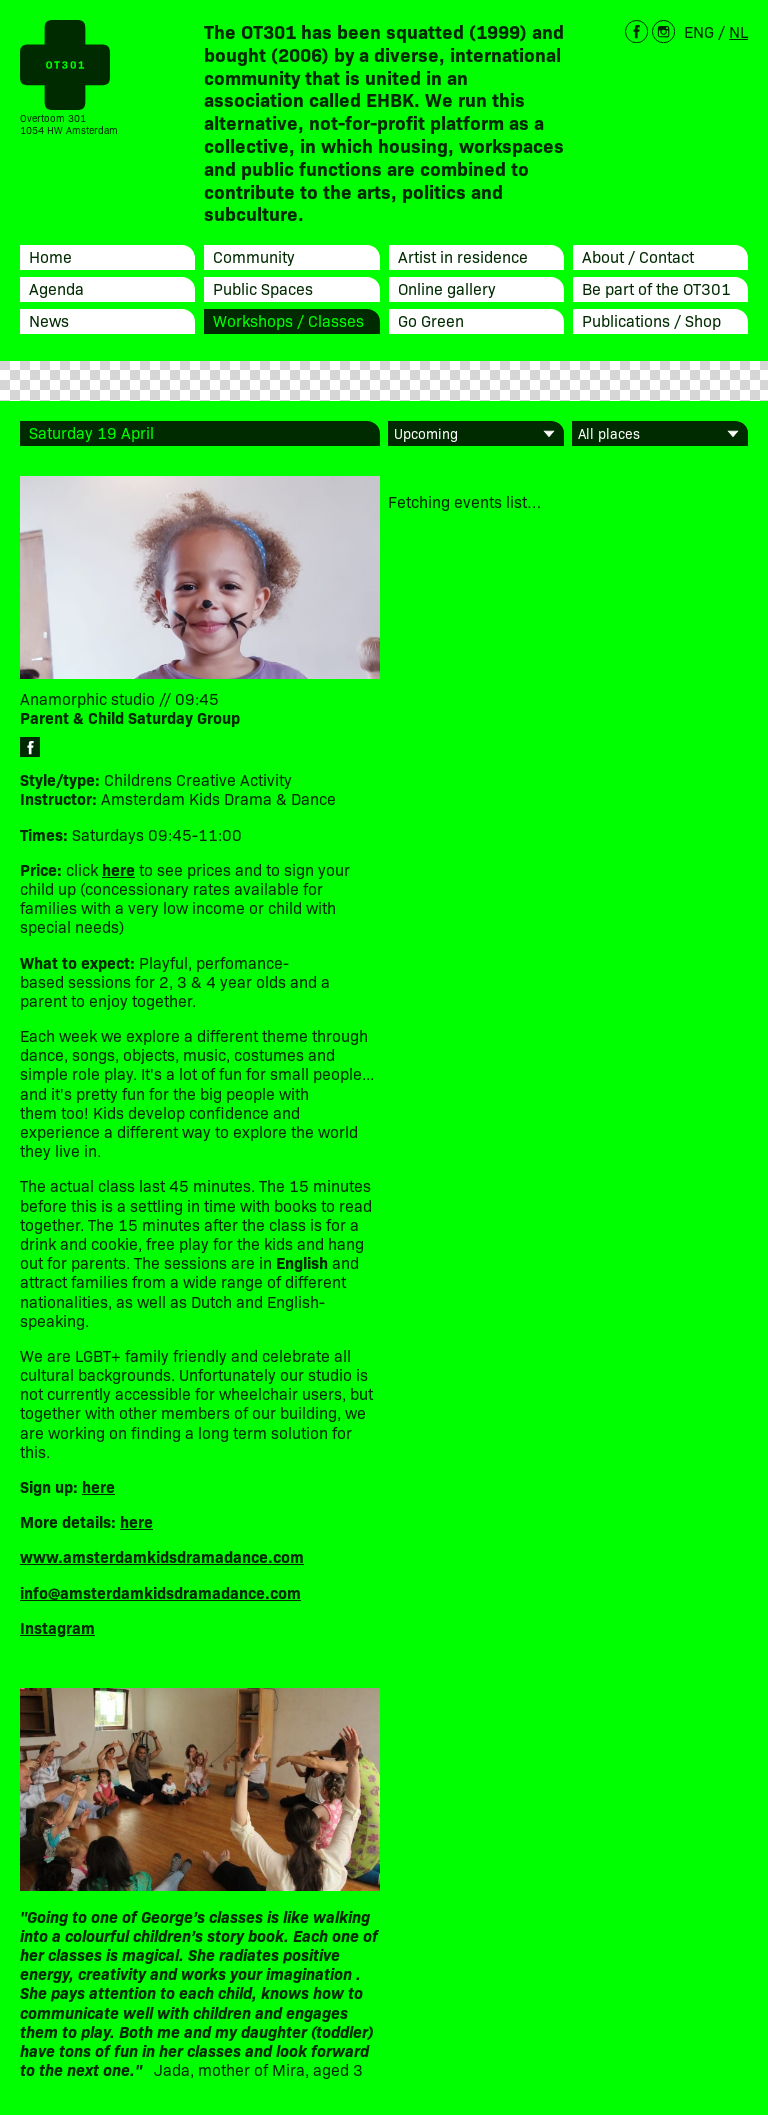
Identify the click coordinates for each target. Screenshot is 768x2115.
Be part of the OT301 (656, 288)
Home (50, 256)
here (98, 1486)
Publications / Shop (651, 320)
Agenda (56, 288)
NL (738, 31)
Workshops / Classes (288, 320)
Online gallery (447, 288)
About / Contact (638, 256)
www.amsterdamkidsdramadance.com (162, 1556)
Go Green (431, 320)
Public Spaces (263, 288)
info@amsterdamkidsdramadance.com (160, 1592)
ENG (699, 31)
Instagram (57, 1627)
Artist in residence (463, 256)
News (49, 320)
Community (254, 256)
